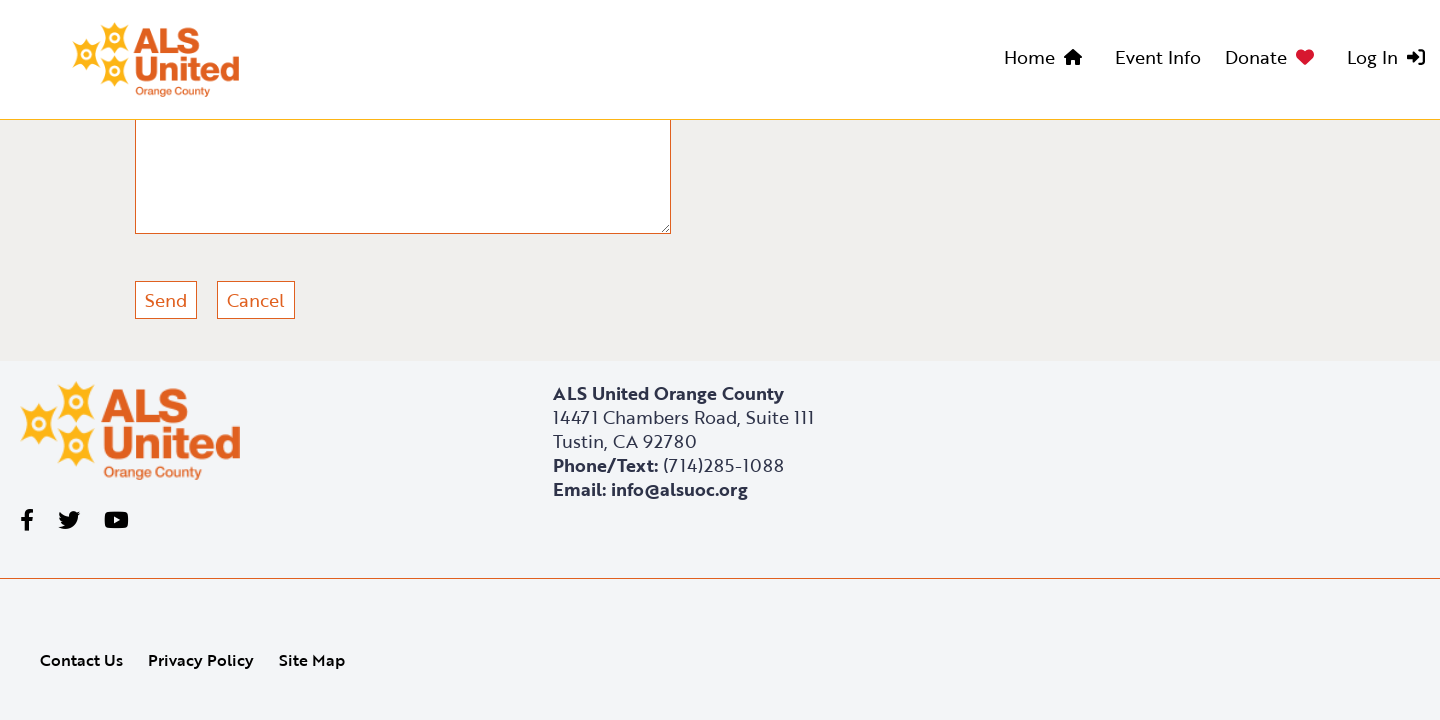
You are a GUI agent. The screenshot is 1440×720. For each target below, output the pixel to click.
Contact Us (81, 660)
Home (1029, 57)
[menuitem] (1047, 60)
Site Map (312, 660)
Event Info (1158, 57)
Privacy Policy (201, 660)
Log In (1372, 57)
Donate (1256, 57)
